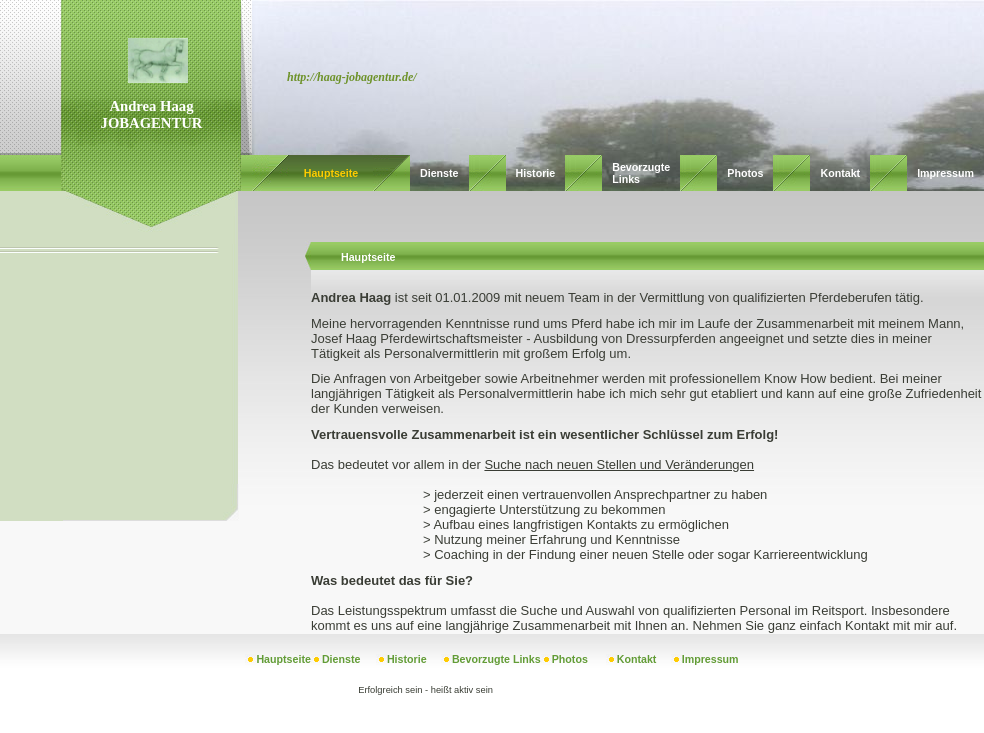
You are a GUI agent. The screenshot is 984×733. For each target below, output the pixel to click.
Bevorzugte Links (496, 659)
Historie (536, 173)
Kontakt (840, 173)
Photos (745, 173)
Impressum (945, 173)
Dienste (439, 173)
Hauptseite (331, 173)
